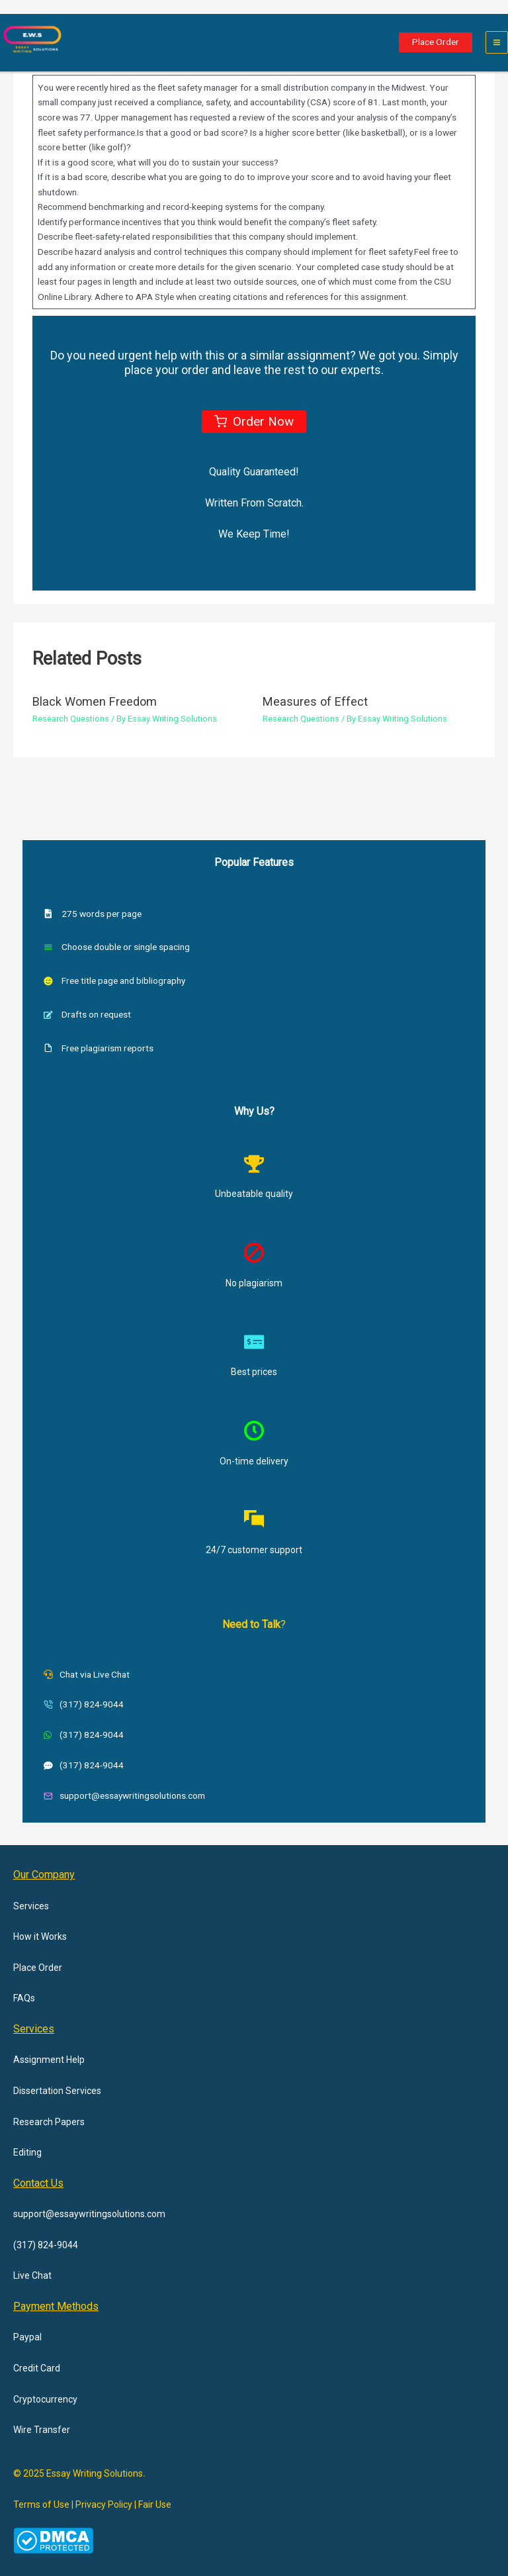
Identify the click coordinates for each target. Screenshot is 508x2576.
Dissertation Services (57, 2090)
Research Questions (70, 719)
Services (31, 1906)
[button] (435, 42)
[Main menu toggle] (497, 42)
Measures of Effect (315, 701)
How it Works (40, 1936)
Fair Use (154, 2504)
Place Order (37, 1967)
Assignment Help (49, 2059)
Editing (27, 2152)
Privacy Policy (103, 2504)
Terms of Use (41, 2504)
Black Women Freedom (94, 701)
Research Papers (49, 2122)
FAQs (24, 1998)
